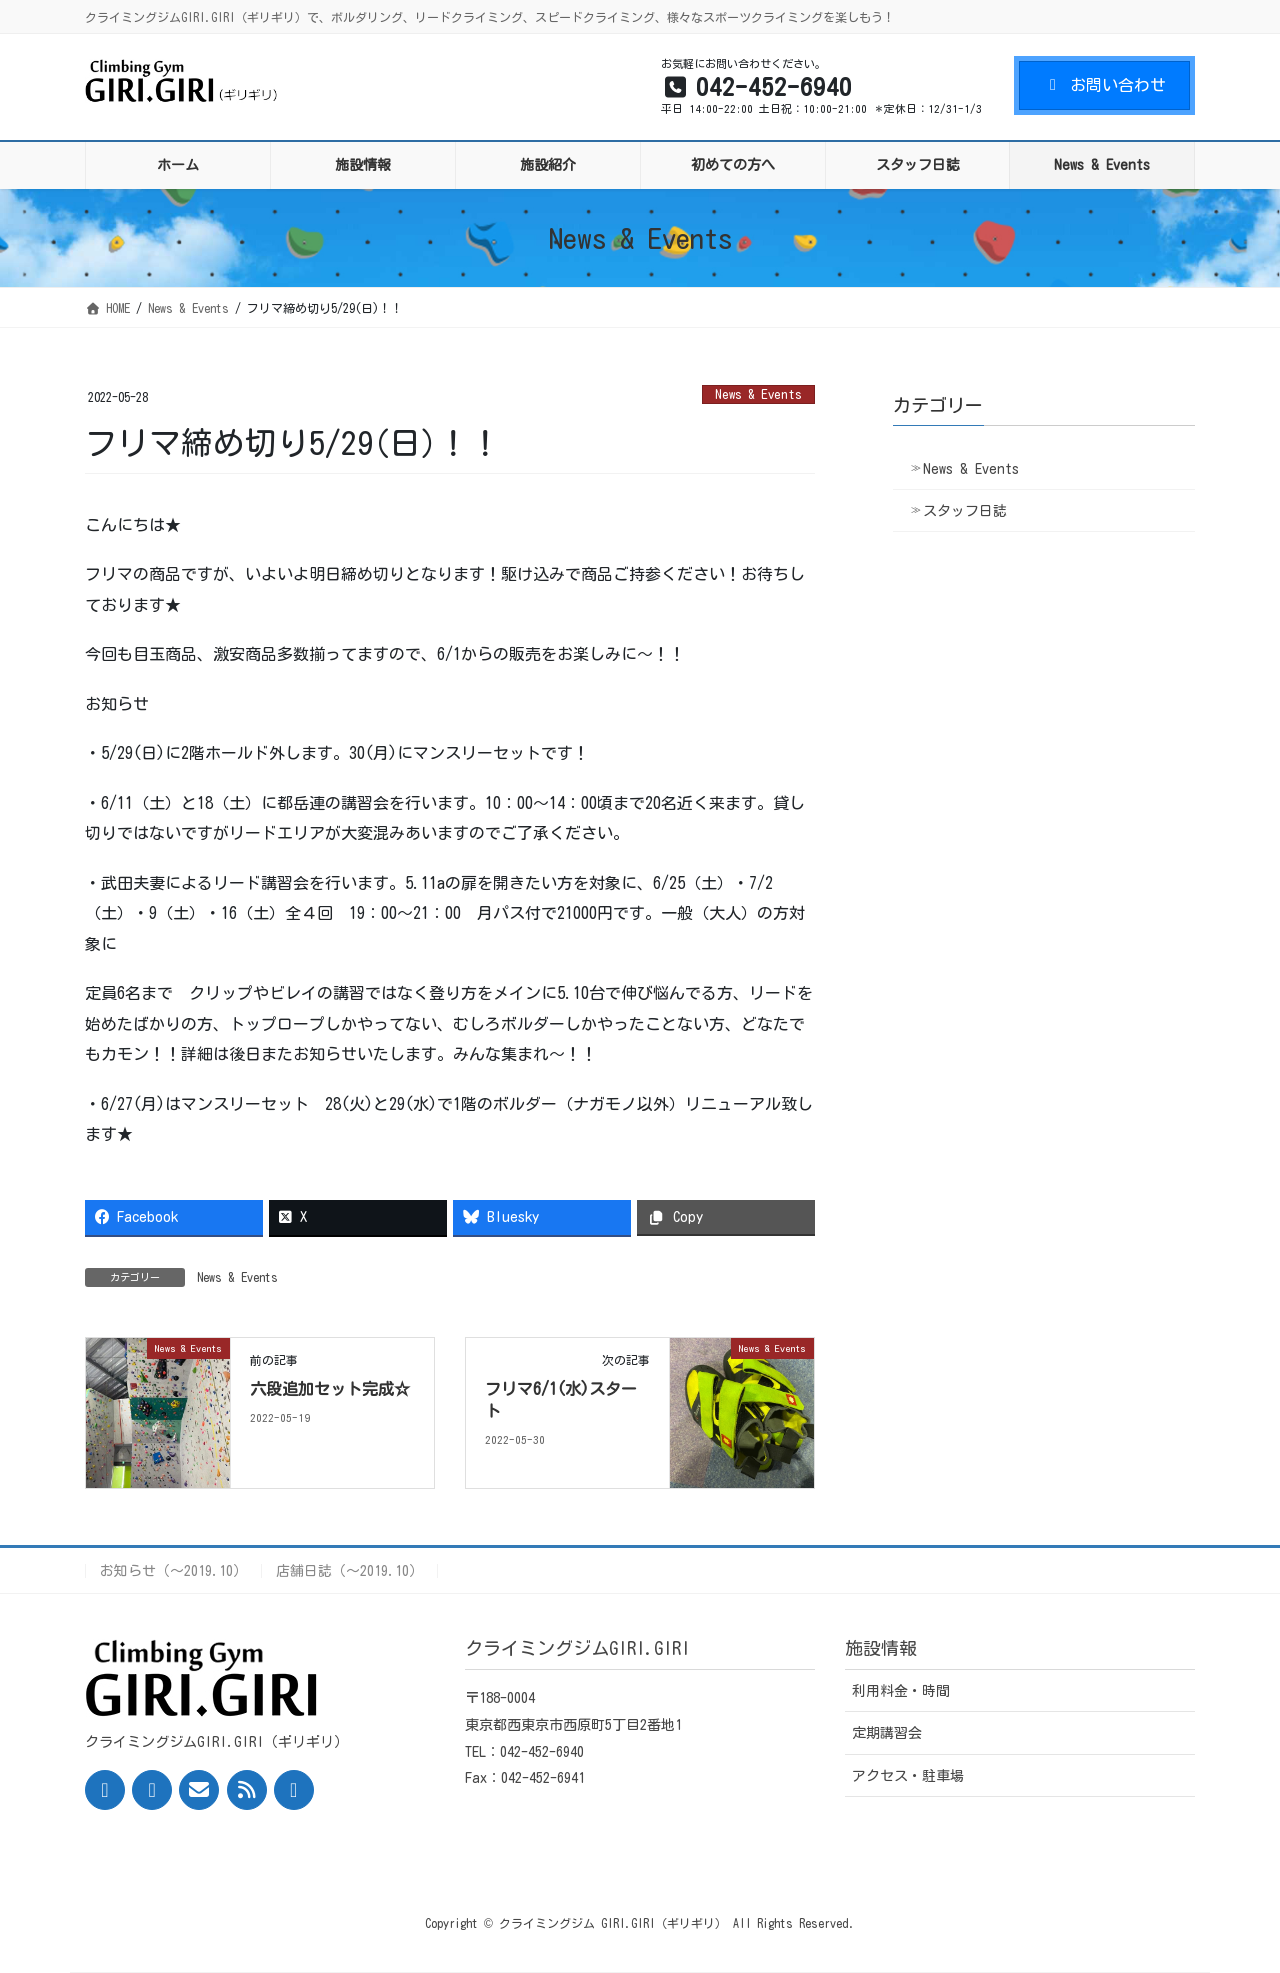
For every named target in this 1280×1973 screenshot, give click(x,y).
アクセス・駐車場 (908, 1776)
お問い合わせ (1104, 85)
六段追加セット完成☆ (330, 1389)
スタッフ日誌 (965, 511)
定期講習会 (887, 1733)
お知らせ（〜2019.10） (173, 1571)
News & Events (758, 394)
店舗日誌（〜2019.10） (349, 1571)
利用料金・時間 (901, 1691)
